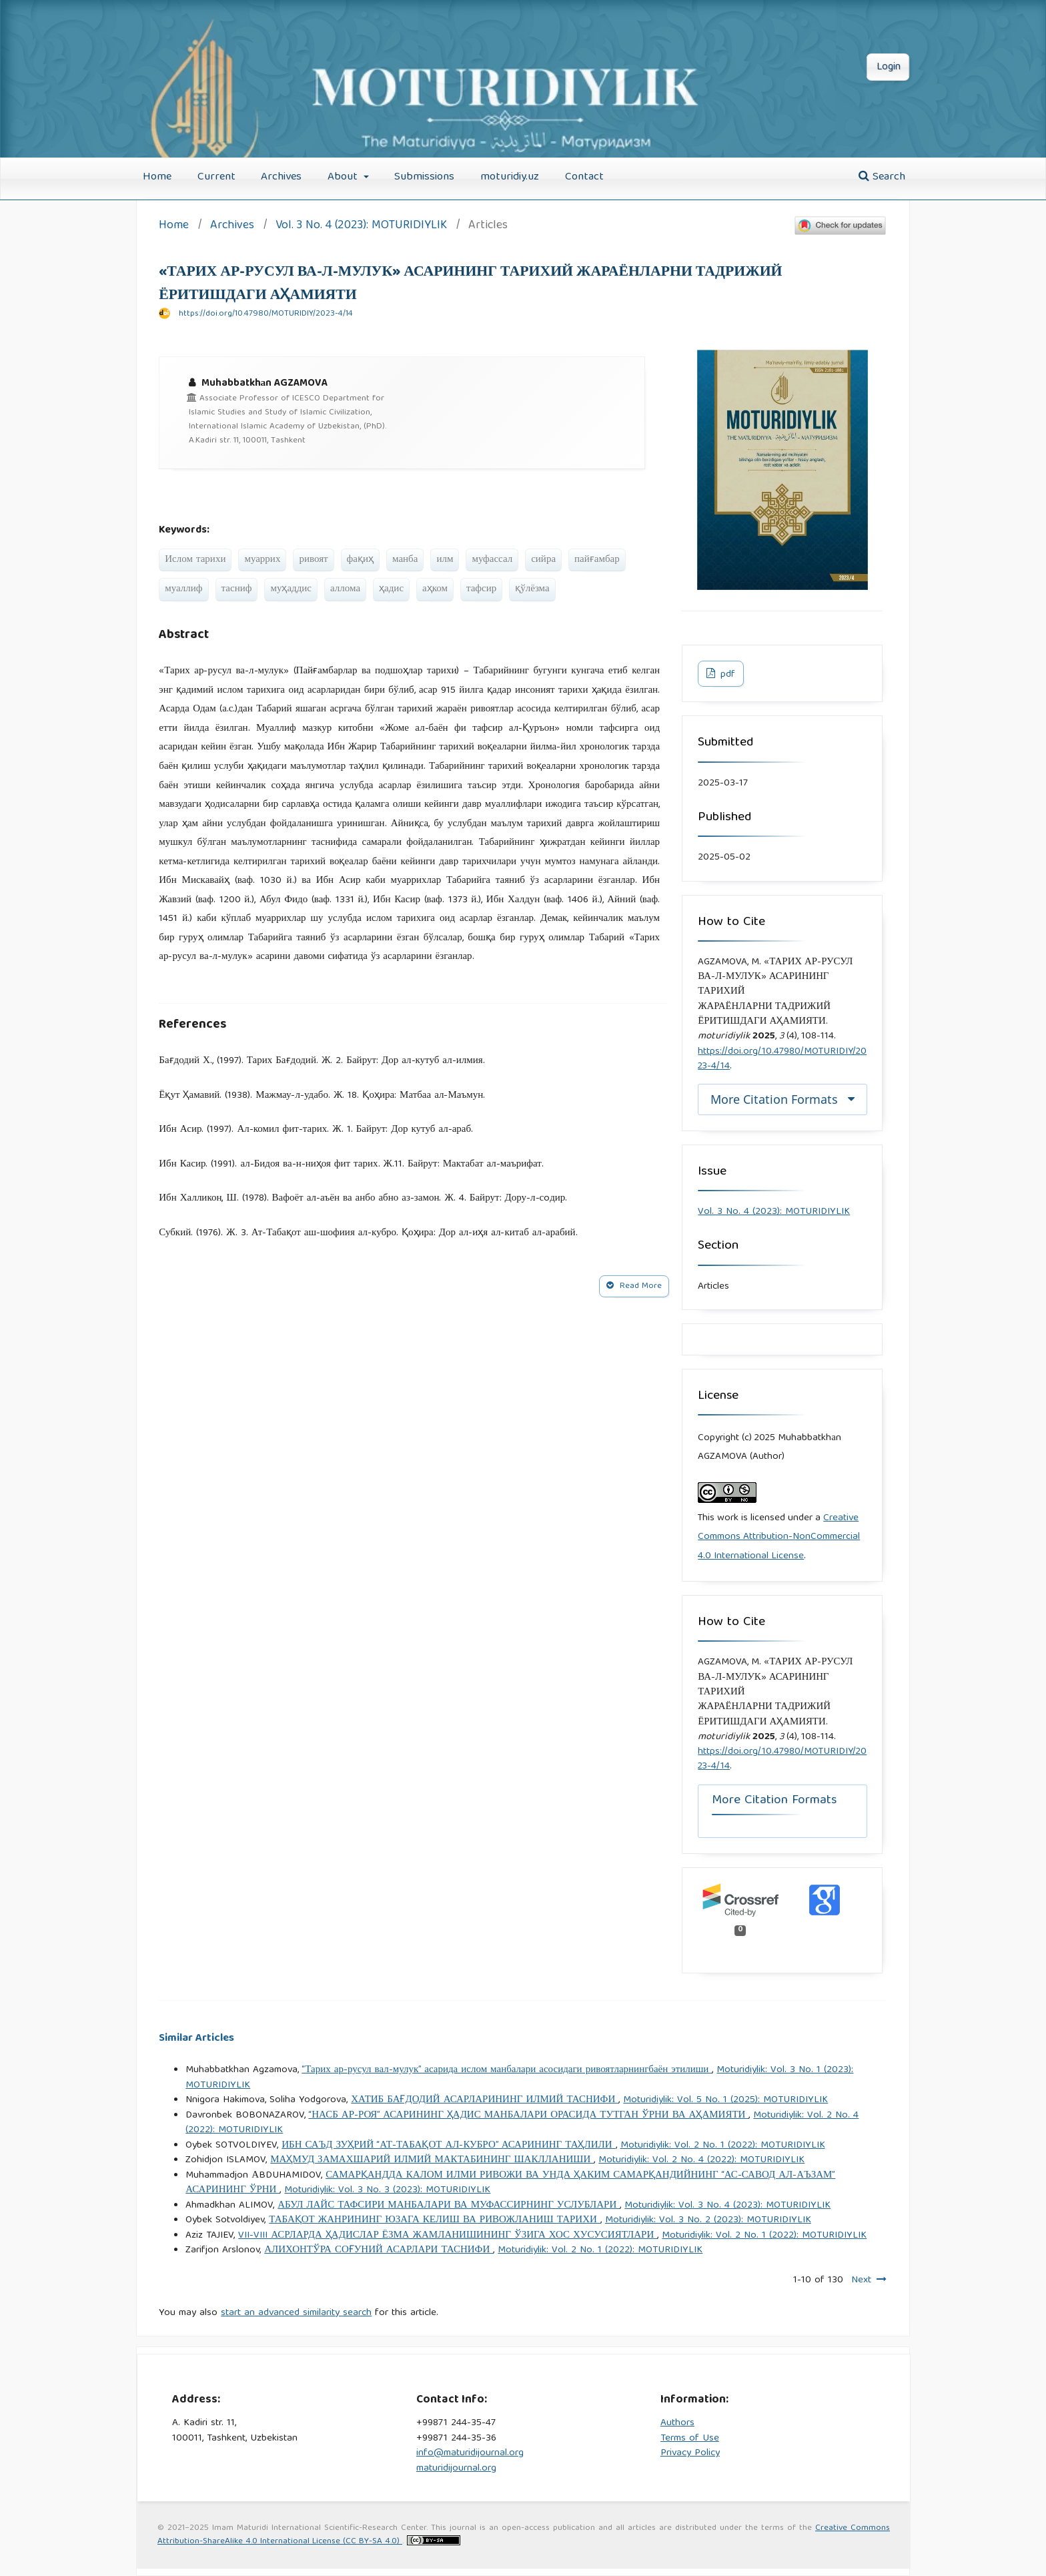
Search (882, 177)
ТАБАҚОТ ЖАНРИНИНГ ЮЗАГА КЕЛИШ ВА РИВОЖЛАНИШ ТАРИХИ (434, 2220)
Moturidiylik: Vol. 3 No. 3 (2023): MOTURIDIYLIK (387, 2190)
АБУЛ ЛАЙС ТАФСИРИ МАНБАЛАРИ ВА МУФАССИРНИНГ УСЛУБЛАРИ (449, 2205)
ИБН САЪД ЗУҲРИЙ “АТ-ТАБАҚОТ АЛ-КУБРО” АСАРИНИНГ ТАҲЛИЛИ (448, 2145)
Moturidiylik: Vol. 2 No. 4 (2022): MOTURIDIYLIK (701, 2160)
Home (157, 177)
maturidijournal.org (456, 2468)
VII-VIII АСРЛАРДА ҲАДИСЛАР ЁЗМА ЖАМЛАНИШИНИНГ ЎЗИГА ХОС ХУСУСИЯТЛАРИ (447, 2235)
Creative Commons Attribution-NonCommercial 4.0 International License (779, 1537)
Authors (677, 2423)
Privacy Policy (690, 2453)
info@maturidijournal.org (470, 2453)
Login (889, 67)
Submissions (424, 177)
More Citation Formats (774, 1099)
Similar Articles (196, 2038)
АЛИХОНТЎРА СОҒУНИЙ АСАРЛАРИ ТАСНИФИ (378, 2250)
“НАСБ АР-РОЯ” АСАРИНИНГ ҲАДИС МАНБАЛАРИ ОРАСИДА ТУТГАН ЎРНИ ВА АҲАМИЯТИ (528, 2115)
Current (216, 177)
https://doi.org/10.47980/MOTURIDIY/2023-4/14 (266, 314)
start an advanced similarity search (296, 2313)
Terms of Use (689, 2438)
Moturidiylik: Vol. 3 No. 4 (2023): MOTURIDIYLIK (727, 2205)
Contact (584, 177)
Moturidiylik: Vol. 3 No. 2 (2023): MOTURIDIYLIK (708, 2220)
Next (861, 2280)
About (344, 177)
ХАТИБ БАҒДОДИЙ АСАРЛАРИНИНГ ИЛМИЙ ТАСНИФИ (484, 2100)
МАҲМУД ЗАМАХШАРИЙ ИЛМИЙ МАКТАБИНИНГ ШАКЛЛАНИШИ (432, 2160)
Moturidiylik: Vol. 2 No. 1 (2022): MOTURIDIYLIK (722, 2145)
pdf (726, 674)
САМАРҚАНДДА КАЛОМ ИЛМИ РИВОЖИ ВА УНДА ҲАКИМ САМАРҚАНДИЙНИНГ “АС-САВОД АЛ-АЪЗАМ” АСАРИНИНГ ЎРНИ (510, 2183)
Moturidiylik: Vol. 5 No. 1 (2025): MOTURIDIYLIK (725, 2100)
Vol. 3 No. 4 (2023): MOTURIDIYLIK (361, 227)
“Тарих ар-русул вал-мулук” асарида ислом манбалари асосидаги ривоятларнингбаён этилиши (507, 2070)
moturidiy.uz (509, 177)
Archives (281, 177)
